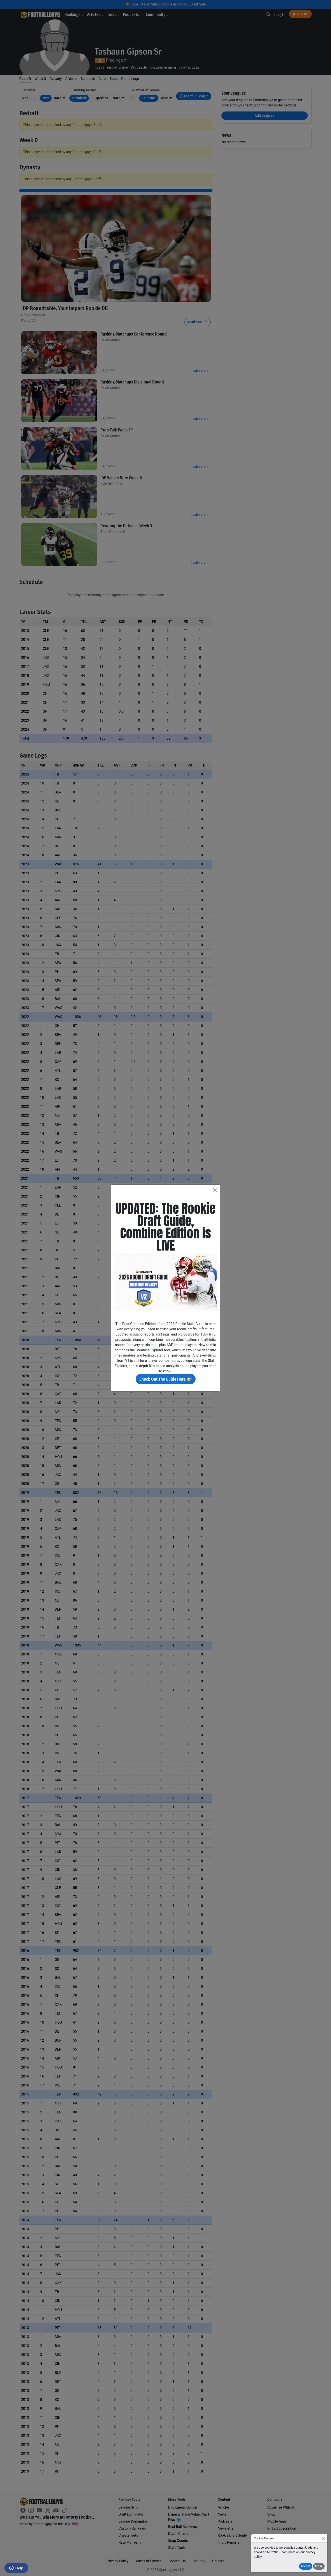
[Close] (323, 2538)
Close (319, 2566)
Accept (305, 2566)
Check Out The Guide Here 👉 (165, 1379)
